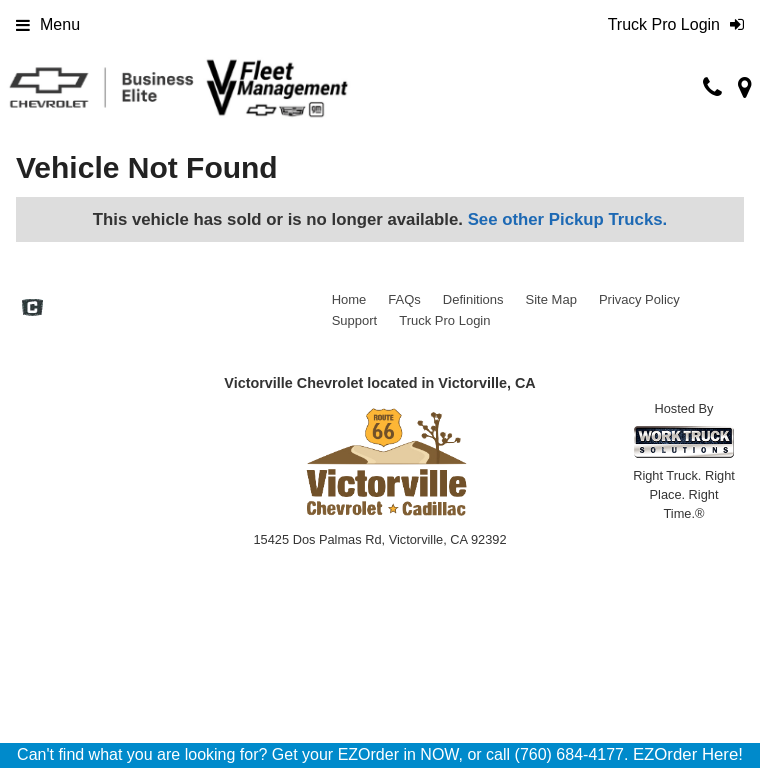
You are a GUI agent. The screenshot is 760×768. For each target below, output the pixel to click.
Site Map (551, 299)
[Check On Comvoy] (32, 310)
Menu (48, 24)
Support (355, 320)
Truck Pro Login (444, 320)
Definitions (473, 299)
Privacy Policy (639, 299)
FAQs (404, 299)
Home (349, 299)
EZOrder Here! (688, 754)
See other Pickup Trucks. (568, 219)
